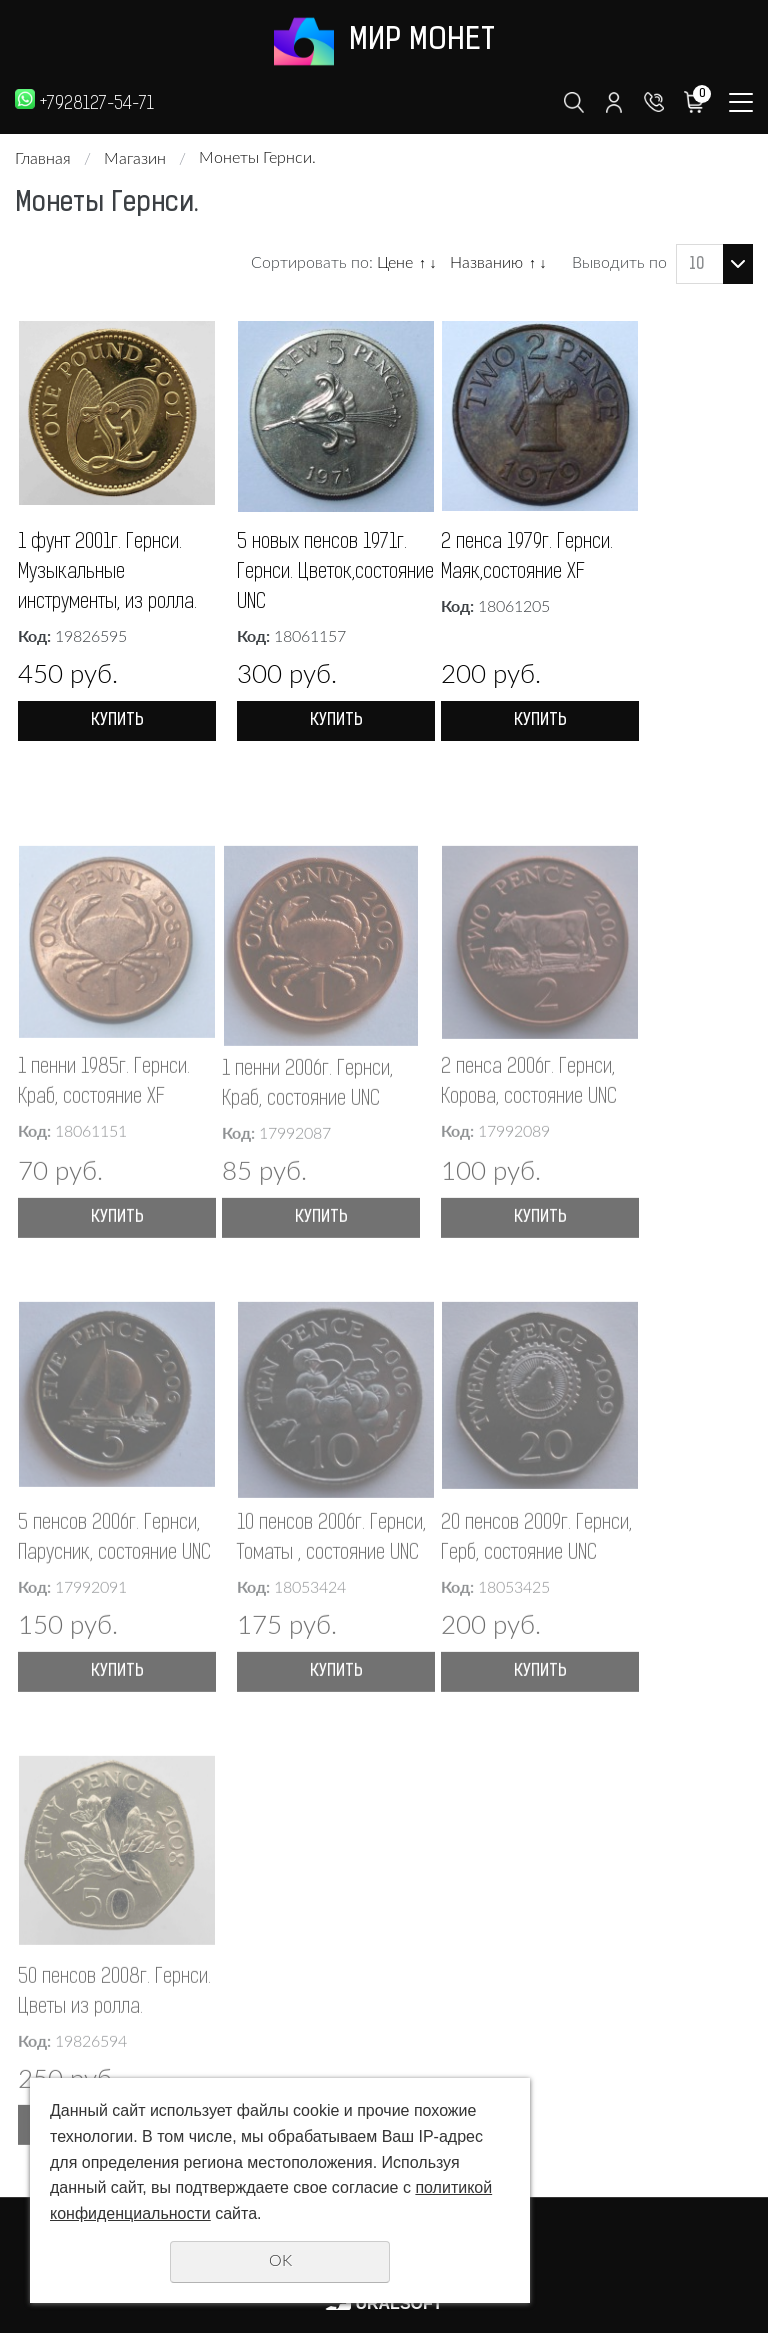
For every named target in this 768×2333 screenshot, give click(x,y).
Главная (43, 159)
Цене (395, 263)
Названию (486, 263)
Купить (117, 721)
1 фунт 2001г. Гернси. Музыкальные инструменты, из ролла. (107, 573)
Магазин (135, 159)
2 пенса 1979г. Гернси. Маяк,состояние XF (527, 558)
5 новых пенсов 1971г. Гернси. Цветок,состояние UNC (335, 573)
